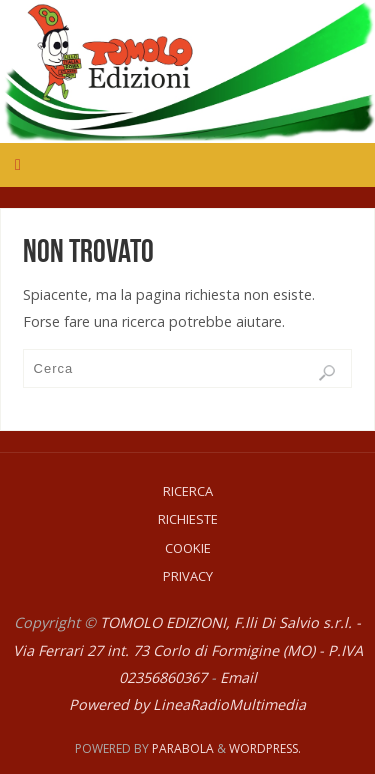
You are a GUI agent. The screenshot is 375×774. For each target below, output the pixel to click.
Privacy (188, 576)
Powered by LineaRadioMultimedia (187, 704)
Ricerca (188, 491)
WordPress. (265, 748)
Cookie (188, 548)
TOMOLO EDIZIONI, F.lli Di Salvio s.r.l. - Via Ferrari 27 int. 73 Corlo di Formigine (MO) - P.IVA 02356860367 (188, 649)
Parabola (183, 748)
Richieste (188, 519)
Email (238, 677)
